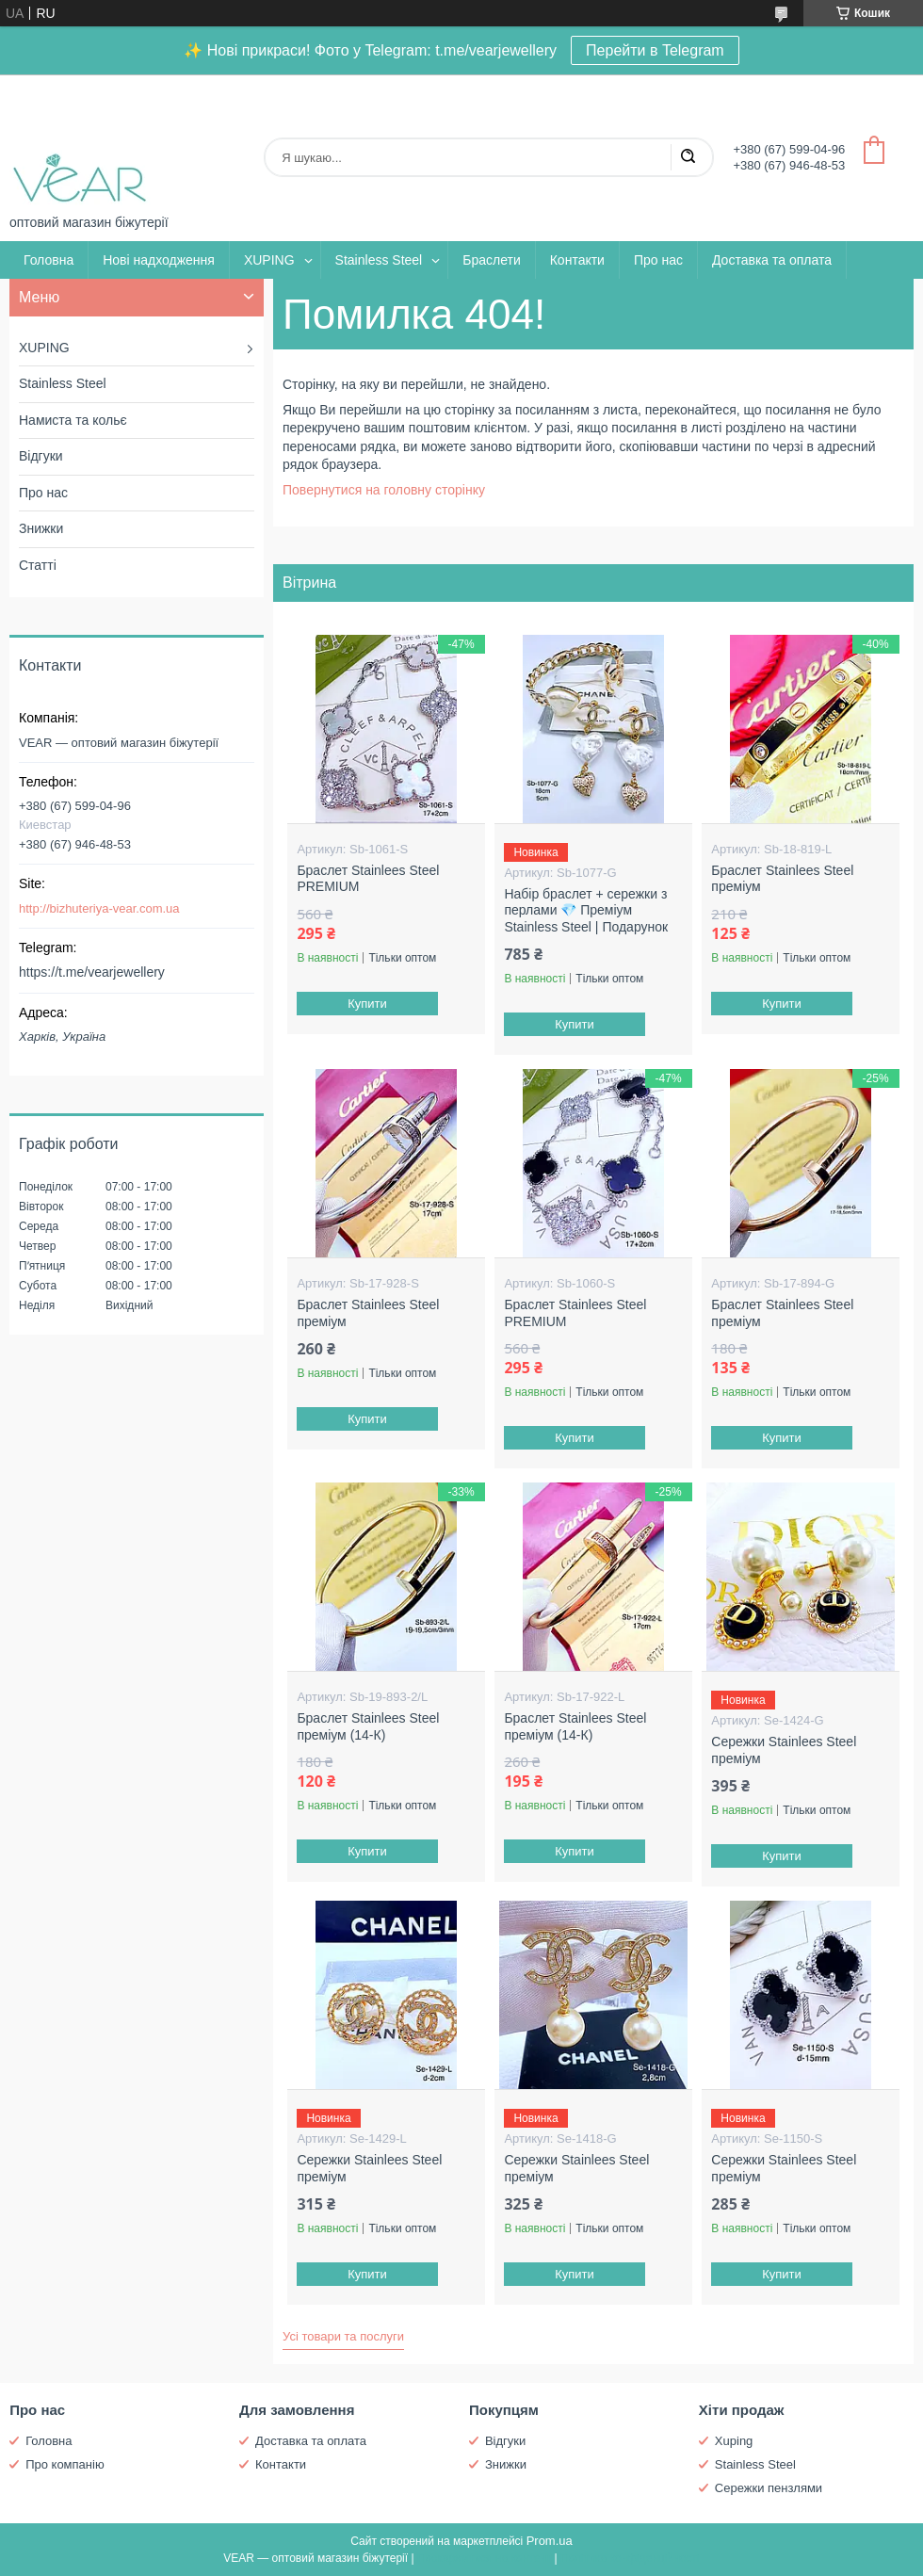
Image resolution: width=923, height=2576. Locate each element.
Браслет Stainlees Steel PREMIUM (368, 879)
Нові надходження (159, 259)
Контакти (577, 259)
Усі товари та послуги (343, 2336)
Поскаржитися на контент (484, 2558)
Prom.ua (549, 2541)
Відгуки (41, 455)
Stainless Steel (379, 259)
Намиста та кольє (73, 420)
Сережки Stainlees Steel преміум (783, 1750)
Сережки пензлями (768, 2488)
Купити (368, 1003)
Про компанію (65, 2464)
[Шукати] (687, 157)
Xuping (734, 2441)
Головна (48, 259)
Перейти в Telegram (655, 50)
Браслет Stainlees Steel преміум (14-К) (368, 1726)
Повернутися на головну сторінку (384, 489)
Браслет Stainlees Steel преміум (782, 879)
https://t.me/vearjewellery (92, 972)
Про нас (658, 259)
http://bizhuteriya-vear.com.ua (99, 908)
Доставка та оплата (772, 259)
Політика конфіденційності (630, 2558)
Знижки (41, 528)
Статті (38, 565)
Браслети (491, 259)
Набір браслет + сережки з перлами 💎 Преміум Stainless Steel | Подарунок (586, 910)
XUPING (269, 259)
